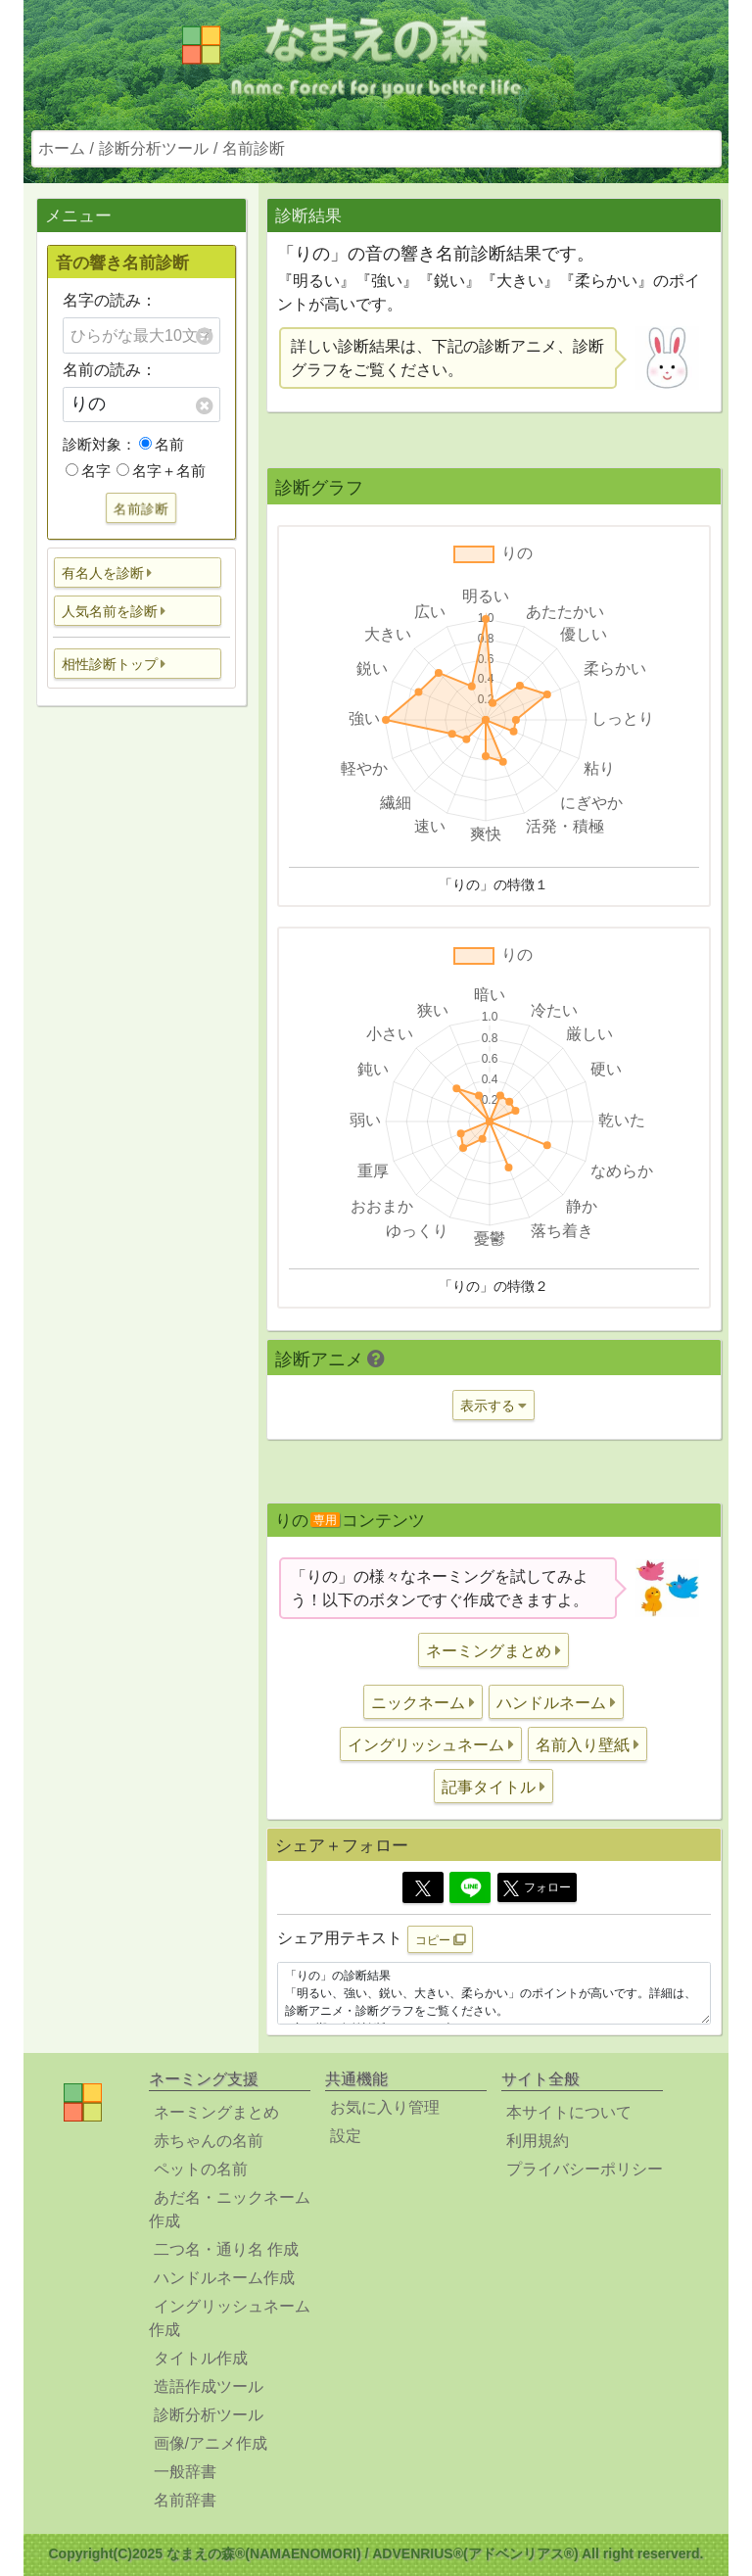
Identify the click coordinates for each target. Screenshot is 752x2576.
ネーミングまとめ (216, 2112)
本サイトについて (569, 2112)
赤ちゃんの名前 (208, 2140)
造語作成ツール (208, 2386)
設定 (345, 2135)
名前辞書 (185, 2500)
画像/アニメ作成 (210, 2443)
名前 (161, 444)
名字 (88, 470)
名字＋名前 (161, 470)
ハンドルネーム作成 (224, 2277)
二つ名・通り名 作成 (226, 2249)
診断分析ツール (154, 148)
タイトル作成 (201, 2358)
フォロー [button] (537, 1888)
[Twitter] (423, 1887)
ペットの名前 (201, 2169)
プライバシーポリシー (584, 2169)
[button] (138, 572)
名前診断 (253, 148)
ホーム (61, 148)
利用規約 (537, 2140)
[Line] (470, 1887)
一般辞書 (185, 2471)
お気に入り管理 (385, 2107)
